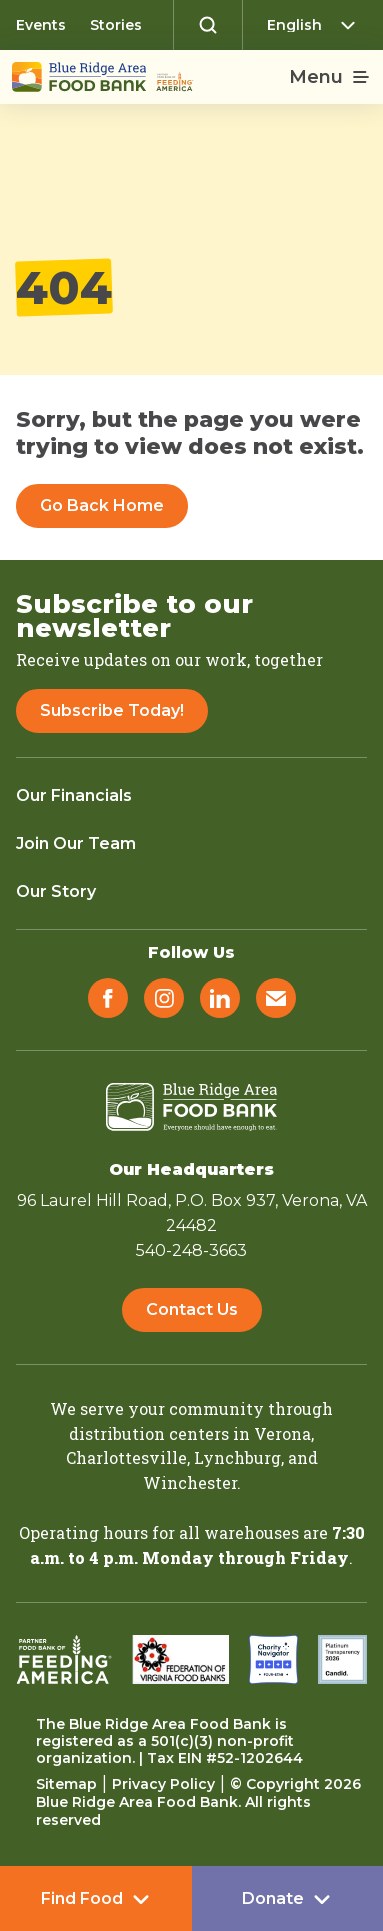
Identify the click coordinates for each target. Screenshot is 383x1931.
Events (41, 25)
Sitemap (66, 1784)
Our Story (56, 891)
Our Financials (74, 795)
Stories (116, 25)
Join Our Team (76, 843)
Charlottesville (126, 1457)
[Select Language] (317, 25)
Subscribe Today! (112, 710)
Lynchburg (237, 1457)
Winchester (190, 1482)
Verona (282, 1433)
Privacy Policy (163, 1784)
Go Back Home (102, 505)
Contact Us (192, 1309)
